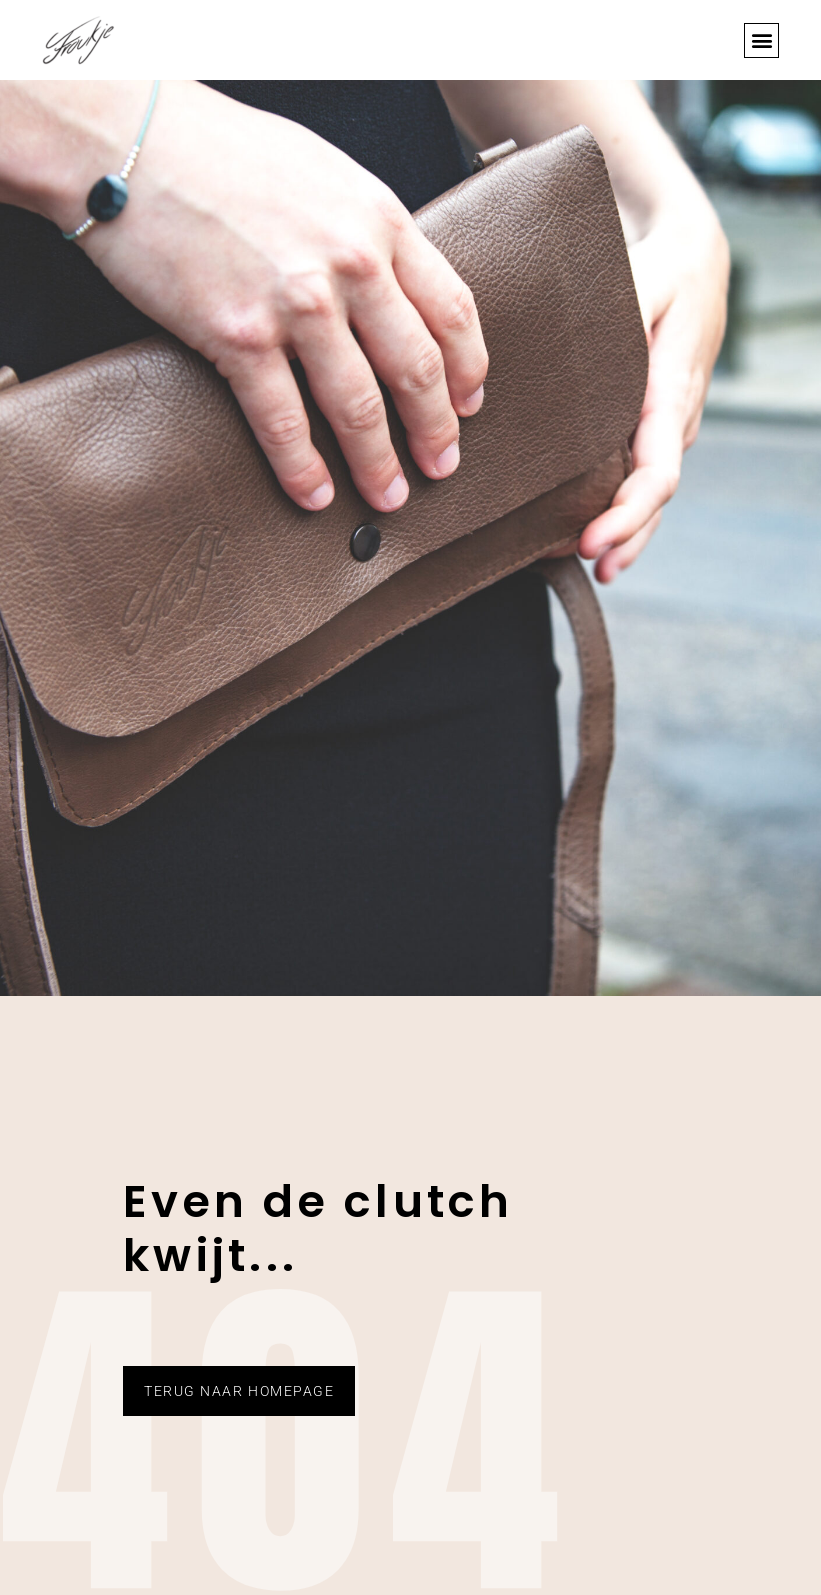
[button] (761, 40)
